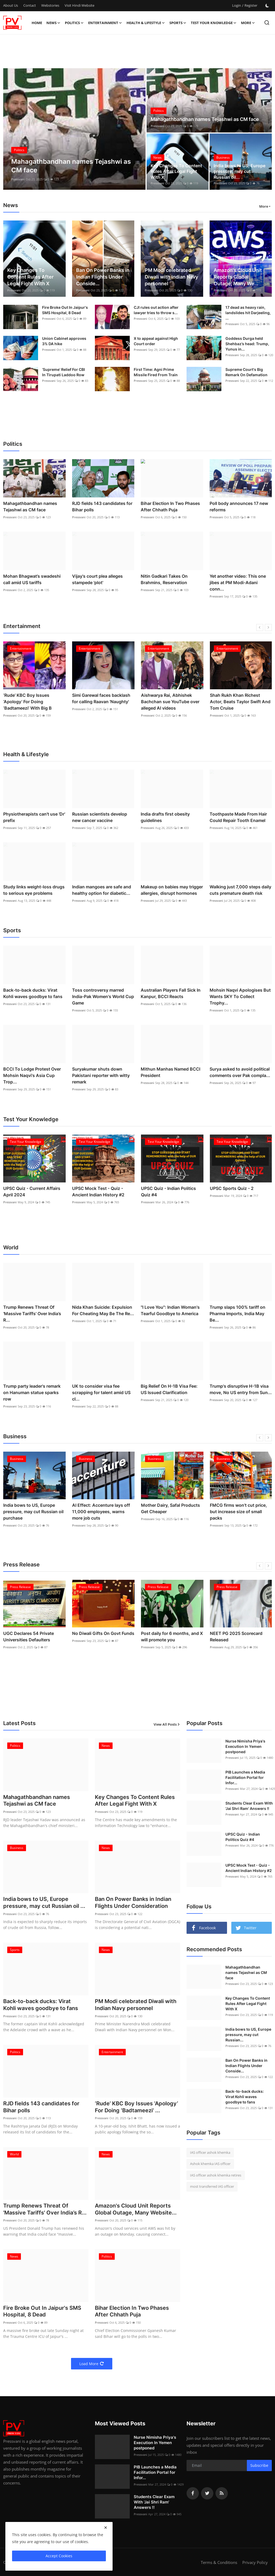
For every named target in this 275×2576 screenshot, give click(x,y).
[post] (74, 129)
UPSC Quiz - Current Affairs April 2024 (31, 1191)
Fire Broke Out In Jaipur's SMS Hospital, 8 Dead (65, 310)
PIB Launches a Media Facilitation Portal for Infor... (155, 2473)
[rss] (221, 2494)
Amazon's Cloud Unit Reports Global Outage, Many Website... (136, 2210)
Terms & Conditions (219, 2563)
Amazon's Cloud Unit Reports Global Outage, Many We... (238, 276)
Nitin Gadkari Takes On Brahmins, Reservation (164, 579)
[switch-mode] (267, 5)
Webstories (50, 5)
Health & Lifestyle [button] (146, 22)
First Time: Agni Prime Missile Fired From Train (156, 372)
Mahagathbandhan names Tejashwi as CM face (205, 119)
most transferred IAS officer (212, 2186)
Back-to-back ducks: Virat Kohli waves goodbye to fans (32, 993)
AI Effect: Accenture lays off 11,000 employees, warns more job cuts (101, 1511)
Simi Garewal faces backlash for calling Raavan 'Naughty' (101, 698)
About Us (10, 5)
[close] (105, 2528)
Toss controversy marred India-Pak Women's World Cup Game (103, 996)
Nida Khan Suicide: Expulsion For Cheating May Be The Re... (103, 1310)
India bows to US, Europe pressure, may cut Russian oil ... (44, 1903)
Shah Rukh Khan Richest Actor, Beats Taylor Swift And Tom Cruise (240, 701)
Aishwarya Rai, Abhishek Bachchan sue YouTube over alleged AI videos (170, 701)
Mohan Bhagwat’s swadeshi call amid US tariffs (32, 579)
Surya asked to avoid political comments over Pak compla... (240, 1072)
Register (250, 5)
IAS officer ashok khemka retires (215, 2175)
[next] (268, 627)
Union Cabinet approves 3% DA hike (64, 341)
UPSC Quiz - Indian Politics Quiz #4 (168, 1191)
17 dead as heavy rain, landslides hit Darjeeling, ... (248, 312)
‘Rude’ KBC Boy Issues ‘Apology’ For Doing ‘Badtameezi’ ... (136, 2107)
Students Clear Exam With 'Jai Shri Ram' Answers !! (249, 1806)
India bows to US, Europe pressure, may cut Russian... (248, 2034)
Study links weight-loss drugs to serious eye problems (34, 890)
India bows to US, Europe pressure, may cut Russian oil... (239, 171)
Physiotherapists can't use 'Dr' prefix (34, 817)
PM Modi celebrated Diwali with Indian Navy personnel (171, 276)
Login (236, 5)
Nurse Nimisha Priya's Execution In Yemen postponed (245, 1746)
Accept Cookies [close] (59, 2555)
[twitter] (207, 2494)
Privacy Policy (255, 2563)
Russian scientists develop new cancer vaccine (99, 817)
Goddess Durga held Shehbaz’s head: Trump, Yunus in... (247, 343)
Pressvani (18, 179)
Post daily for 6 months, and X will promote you (172, 1636)
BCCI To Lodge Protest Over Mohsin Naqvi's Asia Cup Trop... (32, 1075)
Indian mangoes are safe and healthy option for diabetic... (101, 890)
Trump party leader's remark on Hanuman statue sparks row (32, 1392)
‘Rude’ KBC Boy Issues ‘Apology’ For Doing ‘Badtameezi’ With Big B (27, 701)
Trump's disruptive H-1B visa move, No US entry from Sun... (241, 1389)
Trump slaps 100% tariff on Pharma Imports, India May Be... (237, 1313)
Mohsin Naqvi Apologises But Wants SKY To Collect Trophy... (240, 996)
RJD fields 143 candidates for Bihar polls (102, 506)
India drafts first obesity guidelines (165, 817)
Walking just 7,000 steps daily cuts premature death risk (240, 890)
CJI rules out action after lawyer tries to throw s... (156, 310)
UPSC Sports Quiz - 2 (232, 1188)
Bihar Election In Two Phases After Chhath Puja (170, 506)
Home (37, 22)
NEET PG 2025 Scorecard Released (236, 1636)
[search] (267, 23)
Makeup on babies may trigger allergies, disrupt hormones (172, 890)
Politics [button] (74, 22)
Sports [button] (178, 22)
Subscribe (259, 2466)
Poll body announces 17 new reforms (239, 506)
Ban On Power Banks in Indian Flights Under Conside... (102, 276)
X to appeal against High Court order (156, 341)
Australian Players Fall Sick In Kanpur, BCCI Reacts (170, 993)
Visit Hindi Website (79, 5)
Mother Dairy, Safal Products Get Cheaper (170, 1508)
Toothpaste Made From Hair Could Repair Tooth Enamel (238, 817)
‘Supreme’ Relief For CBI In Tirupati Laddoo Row (63, 372)
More (248, 22)
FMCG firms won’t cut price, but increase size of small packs (238, 1511)
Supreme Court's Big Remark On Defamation (246, 372)
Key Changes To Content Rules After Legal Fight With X (176, 171)
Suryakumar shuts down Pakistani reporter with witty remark (101, 1075)
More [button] (263, 206)
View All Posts (167, 1724)
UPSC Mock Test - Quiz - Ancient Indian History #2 (98, 1191)
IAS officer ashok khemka (210, 2152)
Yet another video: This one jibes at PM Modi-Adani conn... (238, 582)
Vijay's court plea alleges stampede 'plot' (97, 579)
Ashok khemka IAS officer (210, 2163)
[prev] (259, 627)
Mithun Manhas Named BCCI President (170, 1072)
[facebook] (193, 2494)
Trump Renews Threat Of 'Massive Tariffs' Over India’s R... (32, 1313)
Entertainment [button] (105, 22)
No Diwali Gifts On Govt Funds (103, 1633)
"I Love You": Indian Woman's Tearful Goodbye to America (170, 1310)
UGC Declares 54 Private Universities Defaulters (28, 1636)
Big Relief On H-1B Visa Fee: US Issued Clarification (169, 1389)
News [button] (53, 22)
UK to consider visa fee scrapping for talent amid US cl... (101, 1392)
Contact (29, 5)
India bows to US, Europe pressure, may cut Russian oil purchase (33, 1511)
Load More (91, 2364)
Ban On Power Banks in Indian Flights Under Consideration (133, 1903)
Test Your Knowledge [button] (214, 22)
